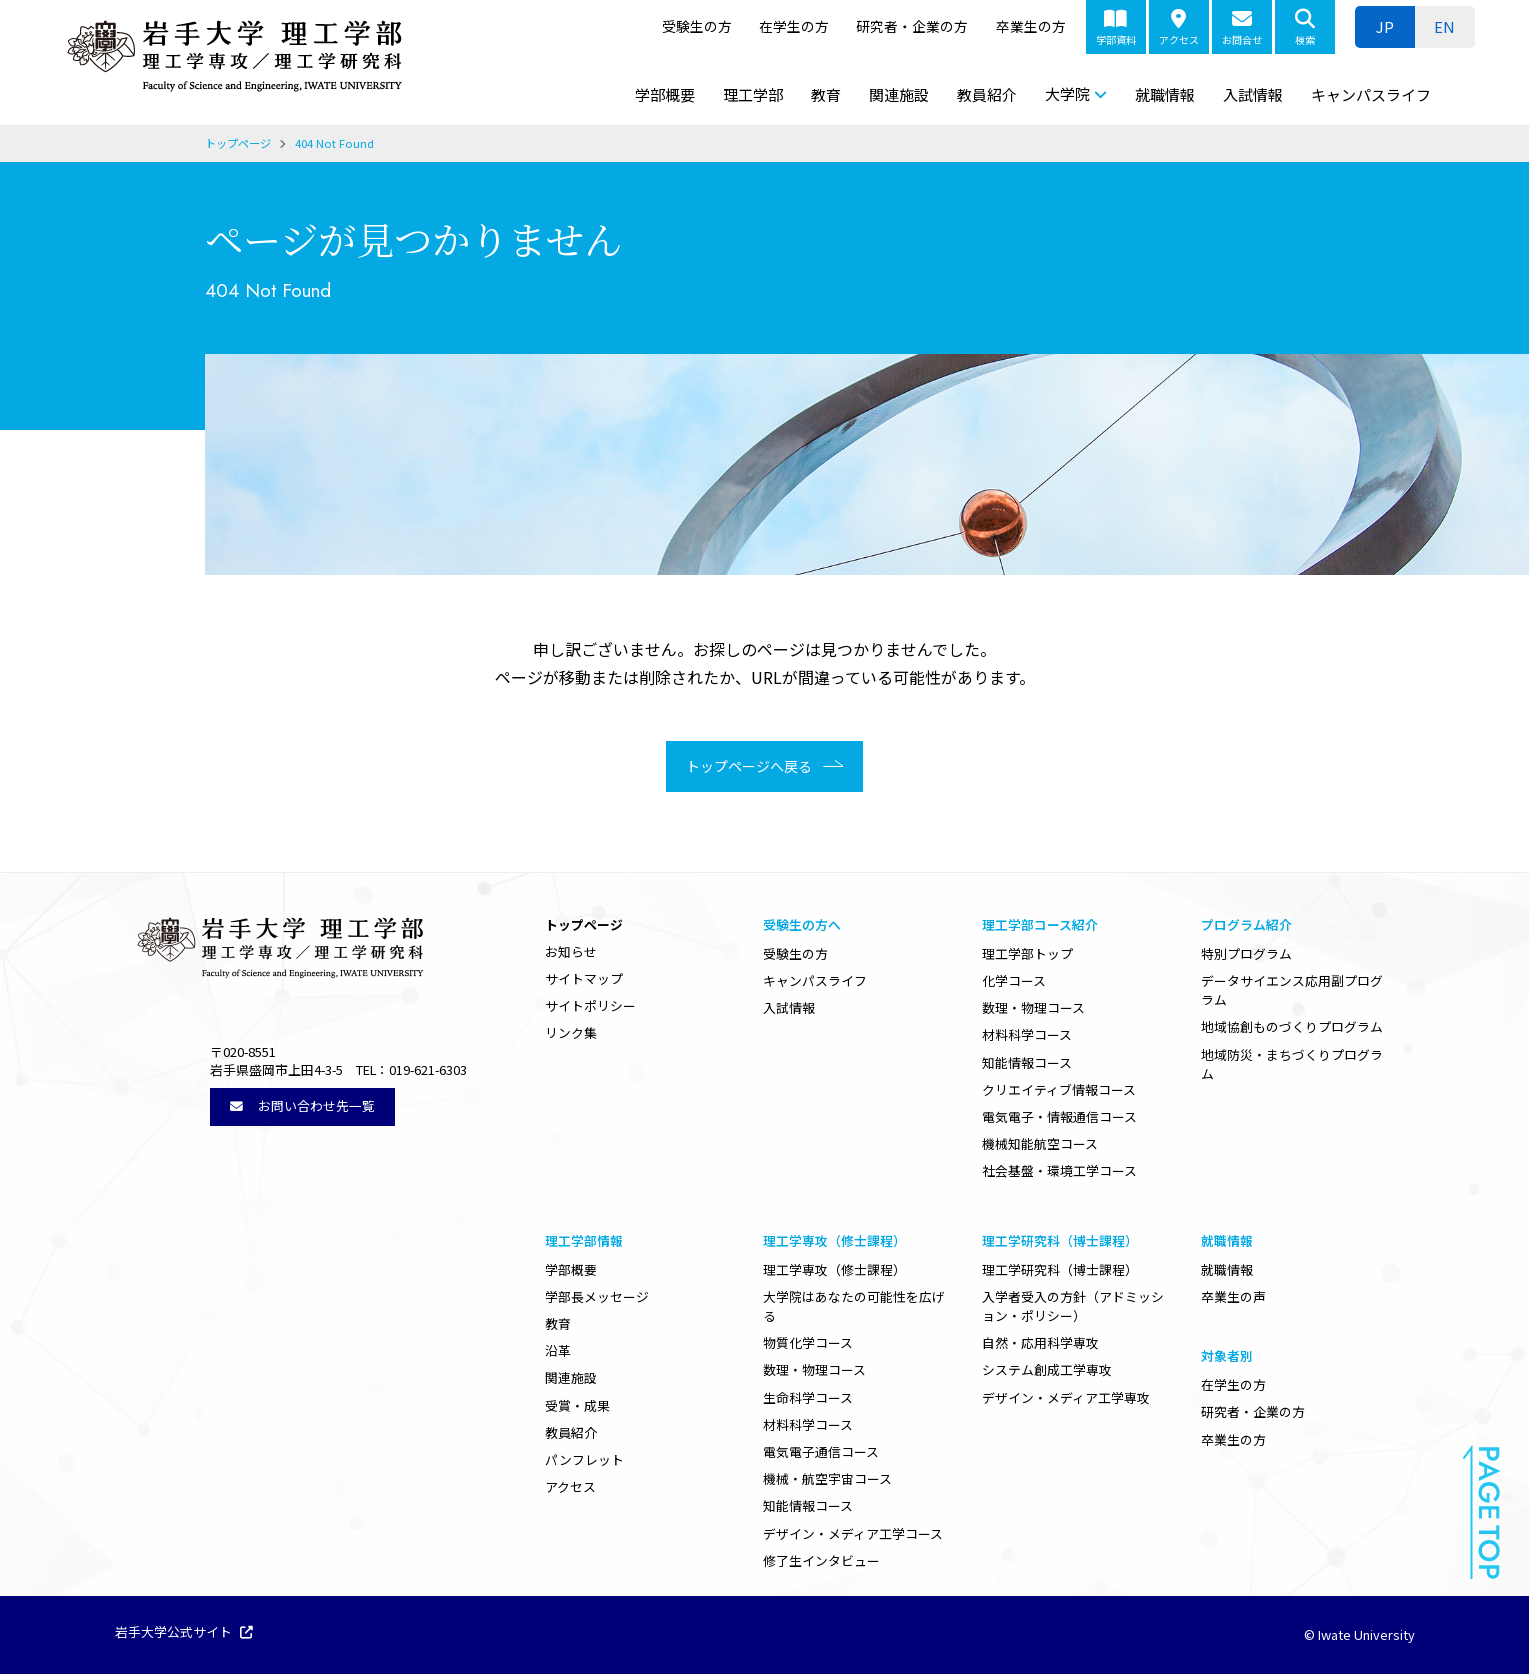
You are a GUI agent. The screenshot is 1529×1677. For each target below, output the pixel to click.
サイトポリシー (590, 1008)
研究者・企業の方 (912, 26)
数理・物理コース (1033, 1010)
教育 (826, 94)
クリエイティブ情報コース (1059, 1092)
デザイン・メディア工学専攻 (1066, 1400)
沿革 (558, 1353)
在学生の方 (794, 26)
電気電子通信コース (821, 1454)
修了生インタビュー (821, 1563)
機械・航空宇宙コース (827, 1481)
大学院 (1067, 93)
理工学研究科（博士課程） (1060, 1272)
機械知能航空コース (1040, 1146)
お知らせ (571, 954)
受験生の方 (697, 26)
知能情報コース (1027, 1065)
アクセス (1179, 28)
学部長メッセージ (597, 1299)
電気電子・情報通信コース (1059, 1119)
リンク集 (571, 1035)
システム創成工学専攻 (1047, 1372)
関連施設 (899, 94)
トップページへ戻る (742, 768)
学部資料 (1116, 28)
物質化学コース (808, 1345)
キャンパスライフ (1371, 94)
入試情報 (1253, 94)
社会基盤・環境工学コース (1059, 1173)
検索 (1305, 28)
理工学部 (753, 94)
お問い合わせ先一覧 (302, 1108)
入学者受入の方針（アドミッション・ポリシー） (1073, 1309)
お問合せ (1242, 28)
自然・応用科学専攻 (1040, 1345)
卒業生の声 (1233, 1299)
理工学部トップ (1027, 956)
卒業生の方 (1031, 26)
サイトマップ (584, 981)
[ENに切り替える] (1445, 27)
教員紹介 (987, 94)
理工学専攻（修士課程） (834, 1272)
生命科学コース (808, 1400)
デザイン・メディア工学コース (853, 1536)
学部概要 (665, 94)
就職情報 (1165, 94)
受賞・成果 (577, 1408)
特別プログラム (1246, 956)
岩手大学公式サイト (184, 1636)
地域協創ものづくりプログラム (1292, 1029)
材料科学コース (1027, 1037)
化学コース (1014, 983)
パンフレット (584, 1462)
